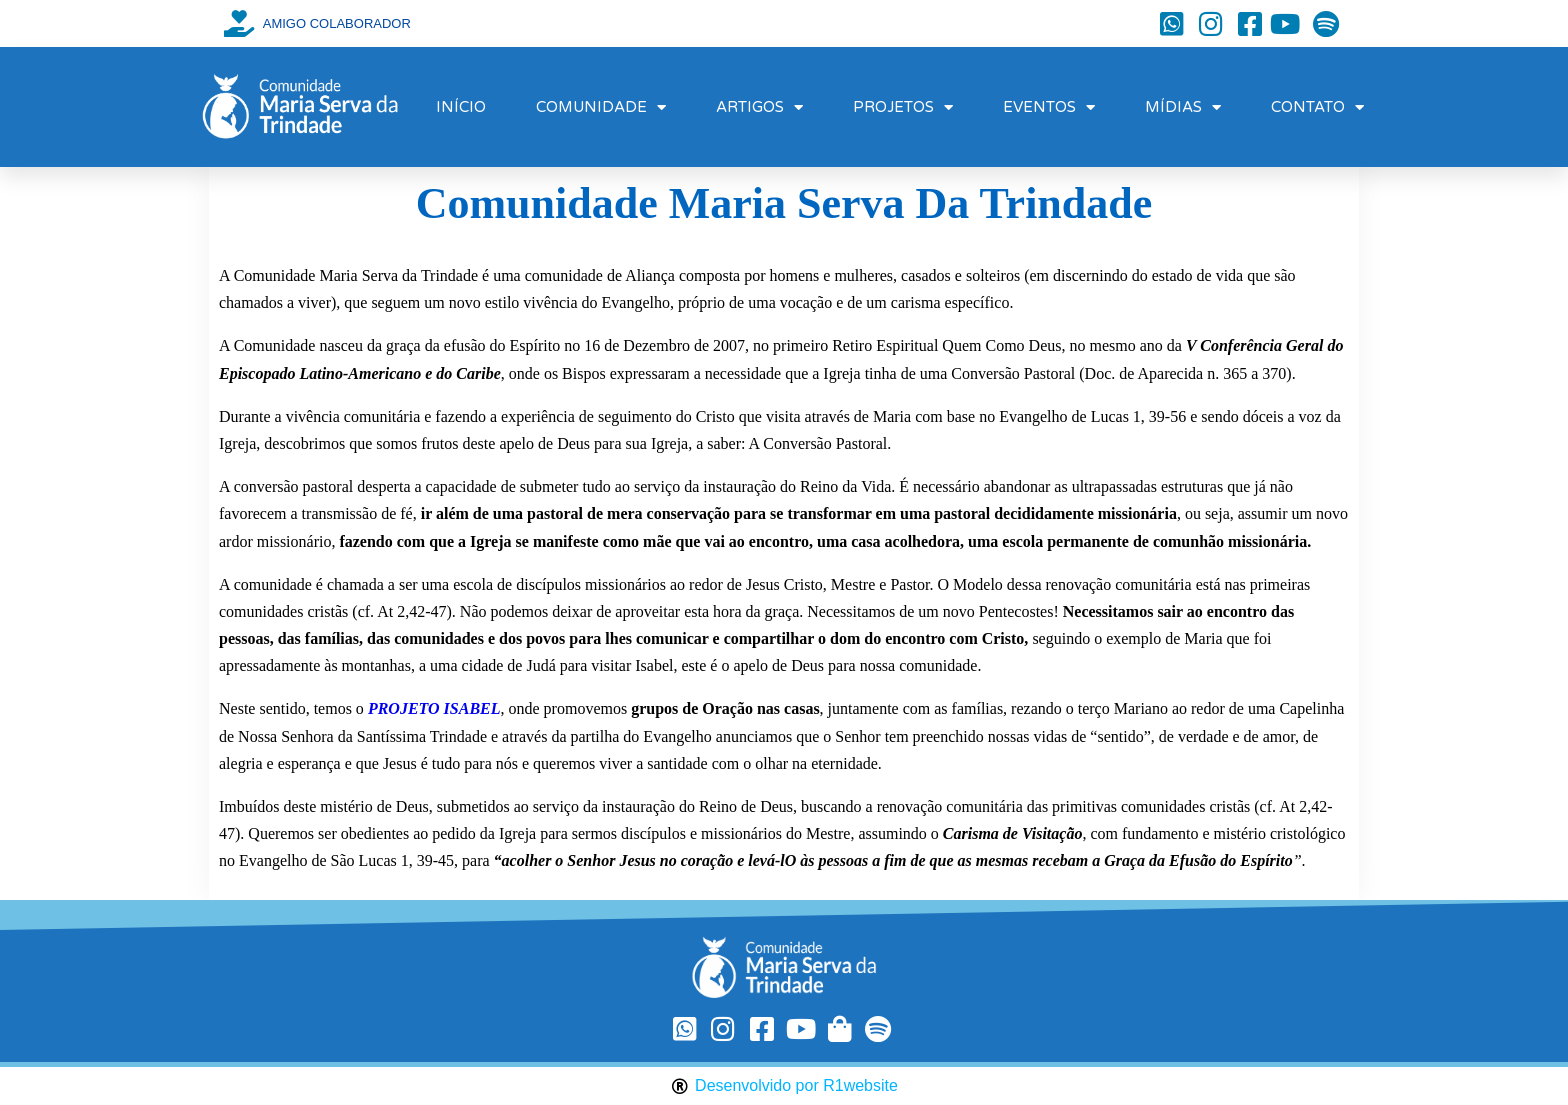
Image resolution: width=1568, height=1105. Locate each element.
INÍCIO (461, 107)
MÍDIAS (1183, 107)
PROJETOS (903, 107)
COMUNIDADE (601, 107)
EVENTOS (1049, 107)
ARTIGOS (759, 107)
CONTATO (1317, 107)
